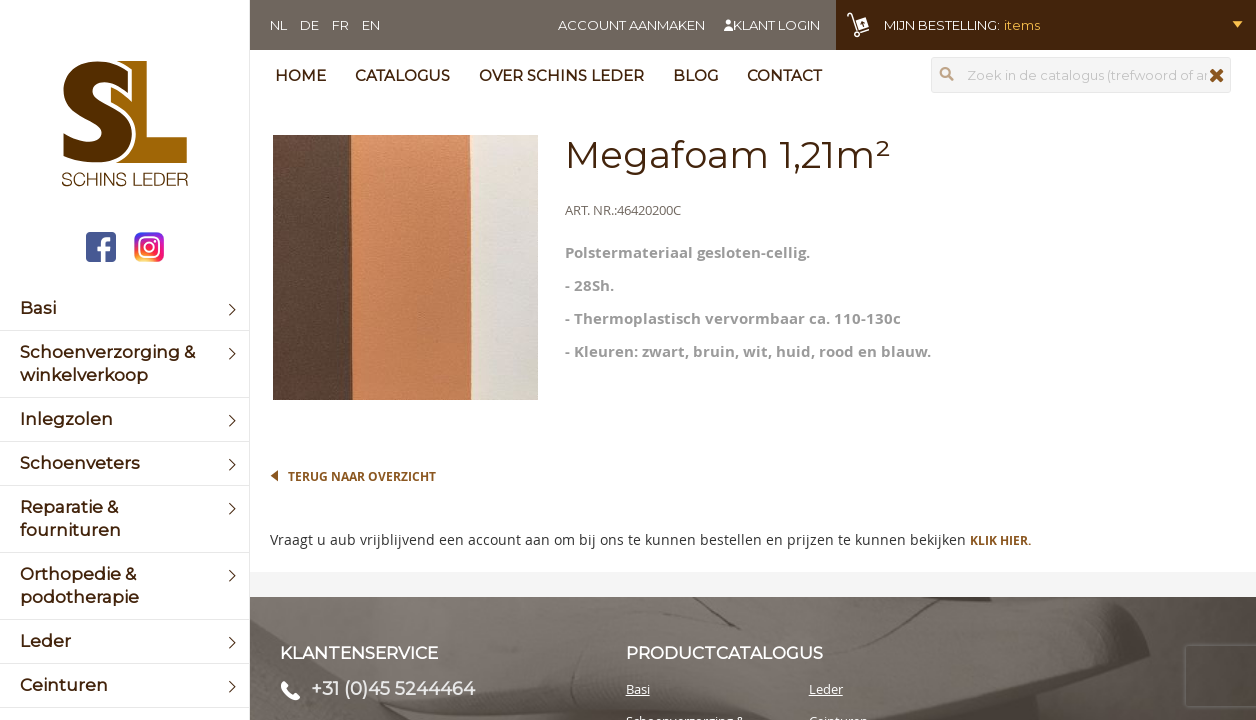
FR (340, 25)
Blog (695, 75)
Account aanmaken (631, 25)
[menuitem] (124, 308)
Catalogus (402, 75)
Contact (784, 75)
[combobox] (1081, 75)
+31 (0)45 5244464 (393, 689)
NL (278, 25)
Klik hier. (1000, 540)
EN (371, 25)
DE (309, 25)
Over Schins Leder (561, 75)
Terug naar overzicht (362, 476)
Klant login (776, 25)
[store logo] (124, 126)
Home (300, 75)
